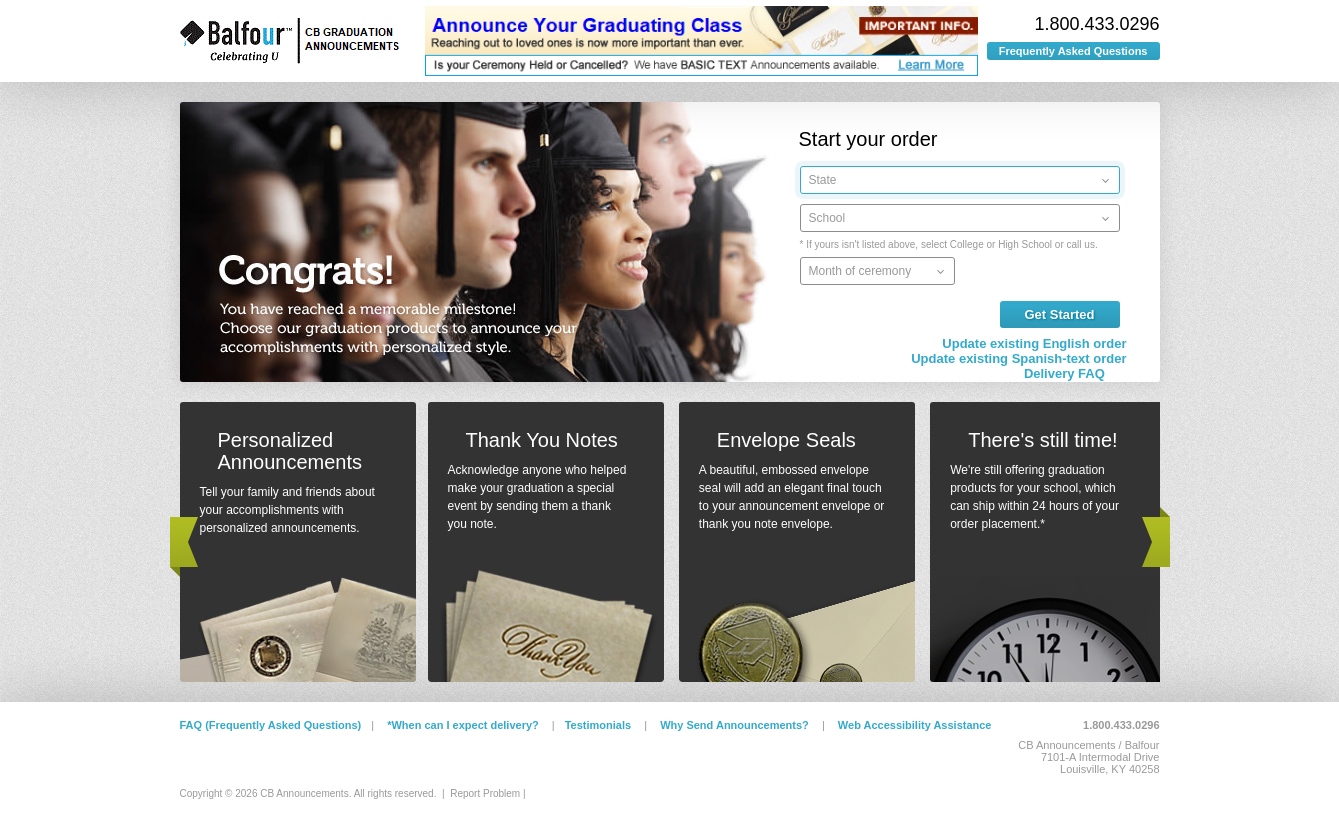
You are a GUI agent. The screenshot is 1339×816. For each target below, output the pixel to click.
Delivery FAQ (1064, 373)
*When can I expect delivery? (463, 725)
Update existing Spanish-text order (1018, 358)
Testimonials (598, 725)
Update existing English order (1034, 343)
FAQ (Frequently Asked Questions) (271, 725)
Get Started (1059, 314)
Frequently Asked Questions (1073, 51)
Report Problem (485, 793)
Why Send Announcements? (734, 725)
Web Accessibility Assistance (915, 725)
